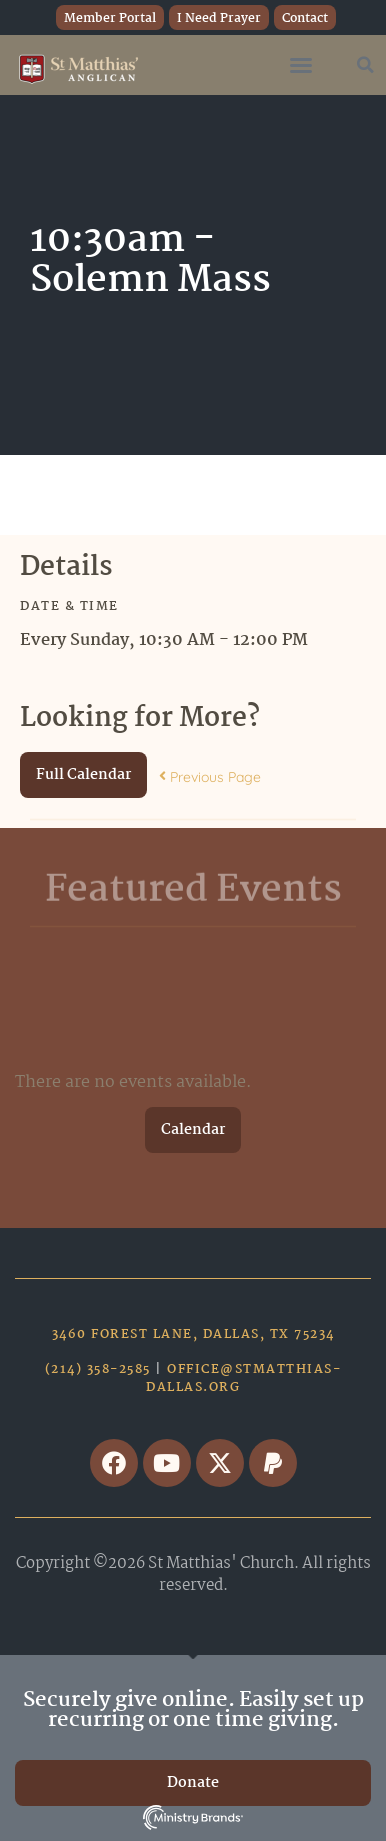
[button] (301, 65)
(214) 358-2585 (98, 1369)
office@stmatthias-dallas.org (243, 1378)
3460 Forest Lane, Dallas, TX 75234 (193, 1334)
